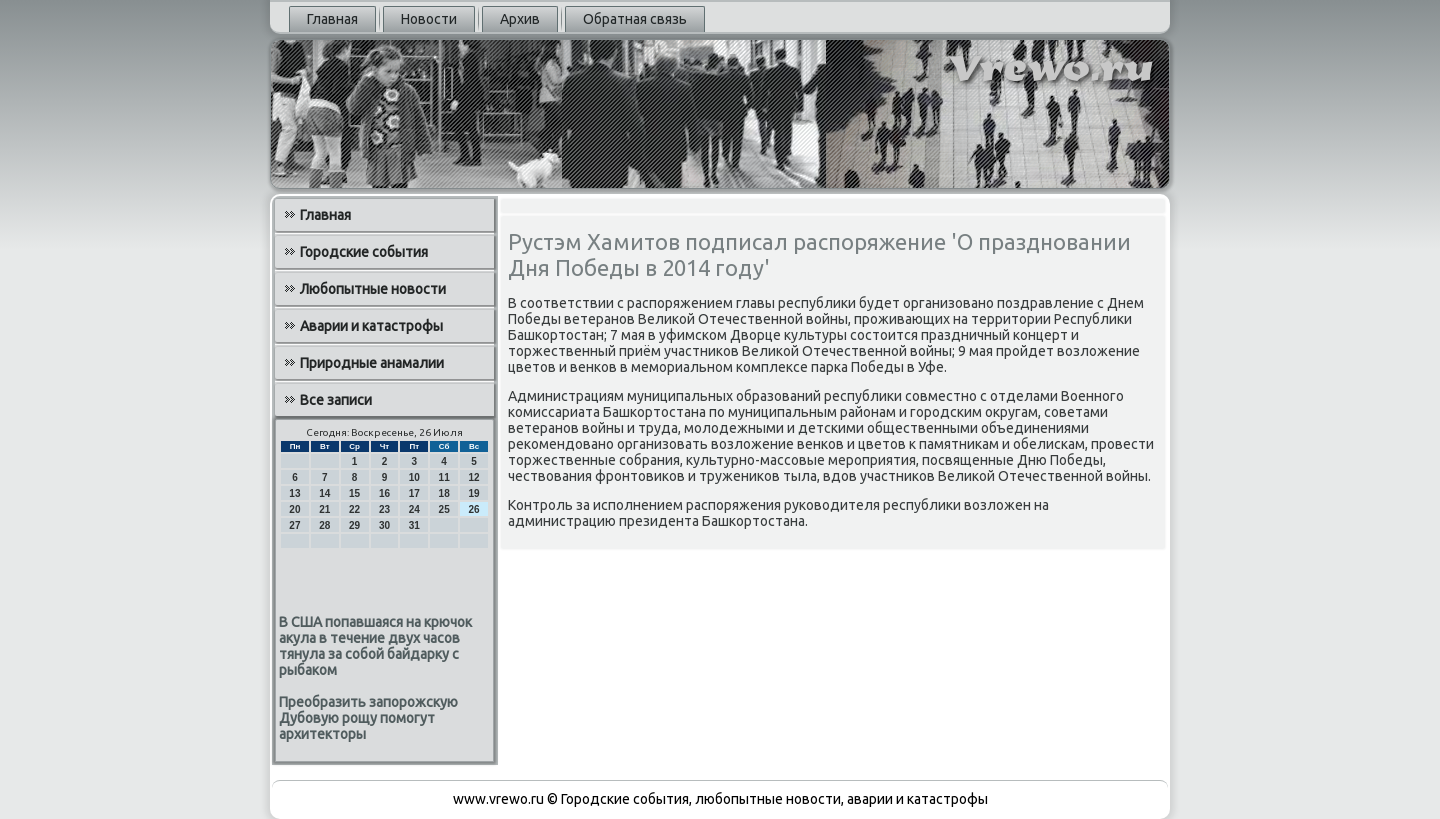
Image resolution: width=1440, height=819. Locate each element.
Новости (429, 19)
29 (354, 525)
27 (294, 525)
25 (444, 509)
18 (444, 493)
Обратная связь (635, 19)
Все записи (336, 400)
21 (324, 509)
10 (414, 477)
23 (384, 509)
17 (414, 493)
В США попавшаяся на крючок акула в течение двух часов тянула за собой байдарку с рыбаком (375, 646)
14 (324, 493)
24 (414, 509)
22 (354, 509)
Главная (332, 19)
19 (473, 493)
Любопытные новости (373, 289)
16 (384, 493)
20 (294, 509)
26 (473, 509)
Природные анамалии (372, 363)
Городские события (364, 252)
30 (384, 525)
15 (354, 493)
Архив (520, 19)
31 (414, 525)
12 (473, 477)
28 (324, 525)
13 (294, 493)
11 (444, 477)
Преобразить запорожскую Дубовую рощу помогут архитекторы (368, 718)
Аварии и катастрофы (371, 326)
